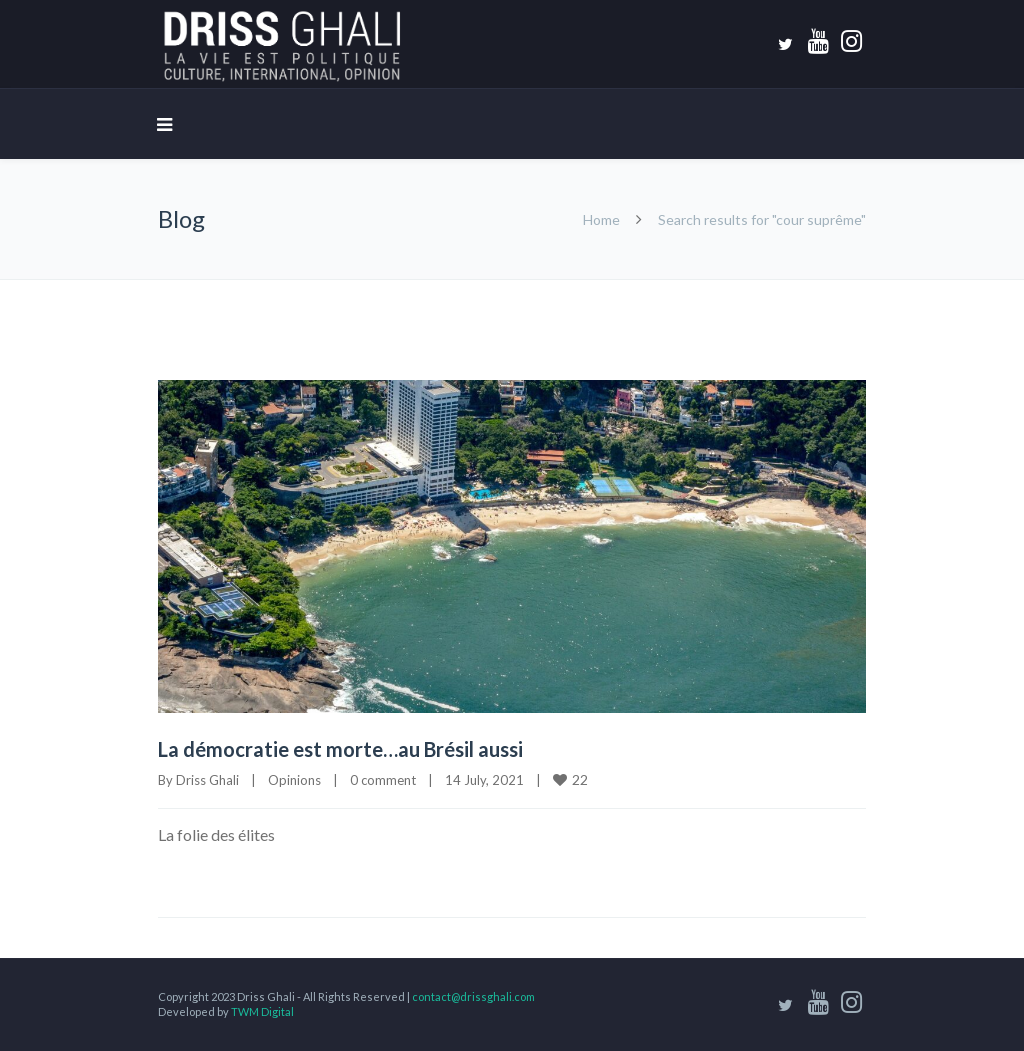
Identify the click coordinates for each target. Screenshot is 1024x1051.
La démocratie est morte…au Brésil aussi (344, 749)
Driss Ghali (207, 780)
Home (601, 219)
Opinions (294, 780)
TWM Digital (262, 1011)
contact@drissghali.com (473, 996)
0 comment (383, 780)
